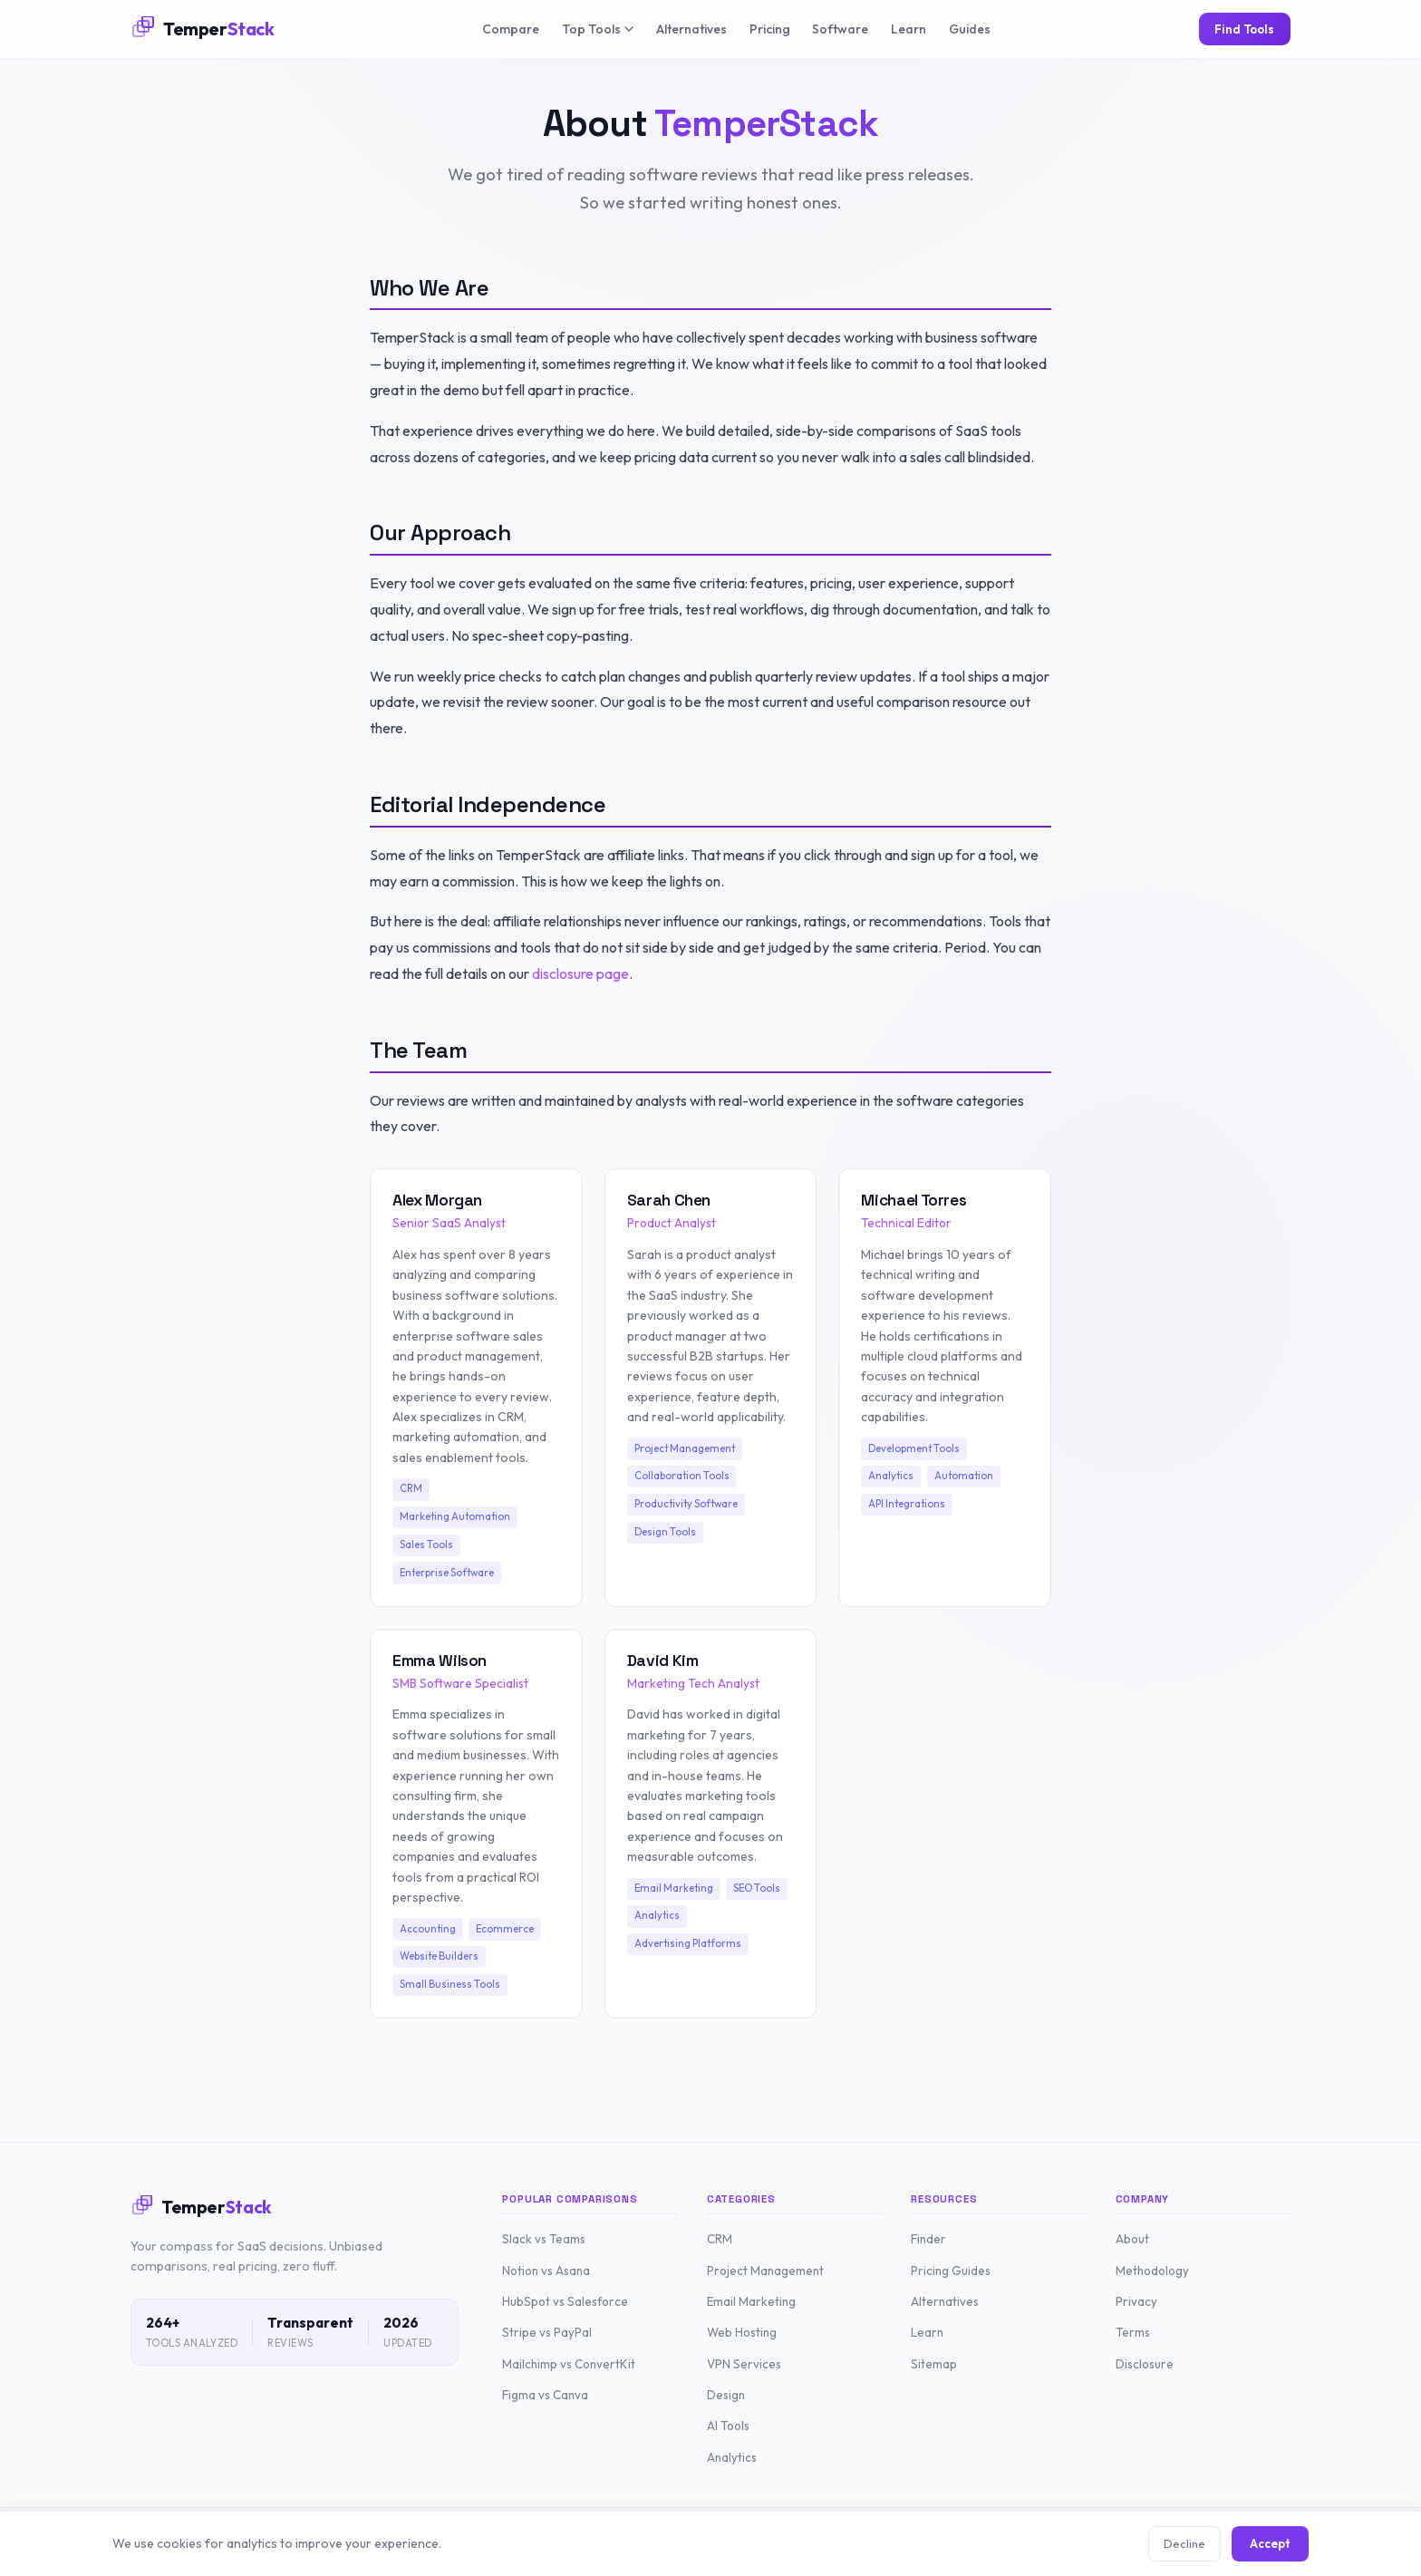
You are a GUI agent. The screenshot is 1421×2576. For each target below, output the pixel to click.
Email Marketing (751, 2301)
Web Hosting (742, 2332)
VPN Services (744, 2364)
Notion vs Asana (546, 2270)
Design (726, 2394)
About (1132, 2239)
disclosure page (580, 973)
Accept (1270, 2543)
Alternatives (691, 29)
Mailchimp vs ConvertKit (568, 2364)
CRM (719, 2239)
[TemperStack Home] (202, 29)
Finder (928, 2239)
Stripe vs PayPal (547, 2332)
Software (840, 29)
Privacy (1136, 2301)
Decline (1184, 2543)
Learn (908, 29)
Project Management (765, 2270)
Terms (1133, 2332)
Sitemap (934, 2364)
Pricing (769, 29)
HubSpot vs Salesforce (565, 2301)
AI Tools (728, 2425)
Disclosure (1145, 2364)
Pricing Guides (951, 2270)
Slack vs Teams (543, 2239)
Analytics (732, 2457)
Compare (510, 29)
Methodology (1152, 2270)
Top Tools (597, 29)
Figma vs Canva (545, 2394)
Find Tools (1244, 29)
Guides (970, 29)
